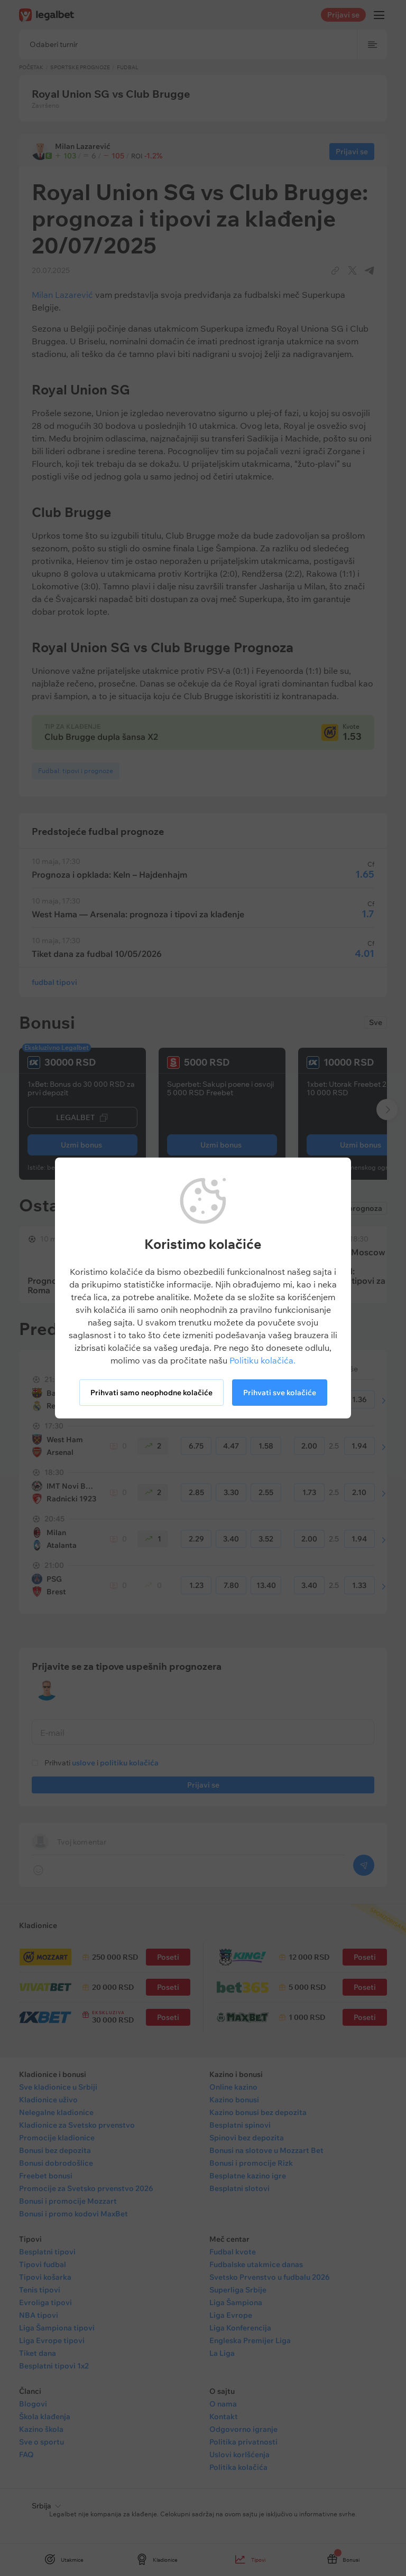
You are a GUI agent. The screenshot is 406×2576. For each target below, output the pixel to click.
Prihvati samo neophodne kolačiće (151, 1392)
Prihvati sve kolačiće (279, 1392)
